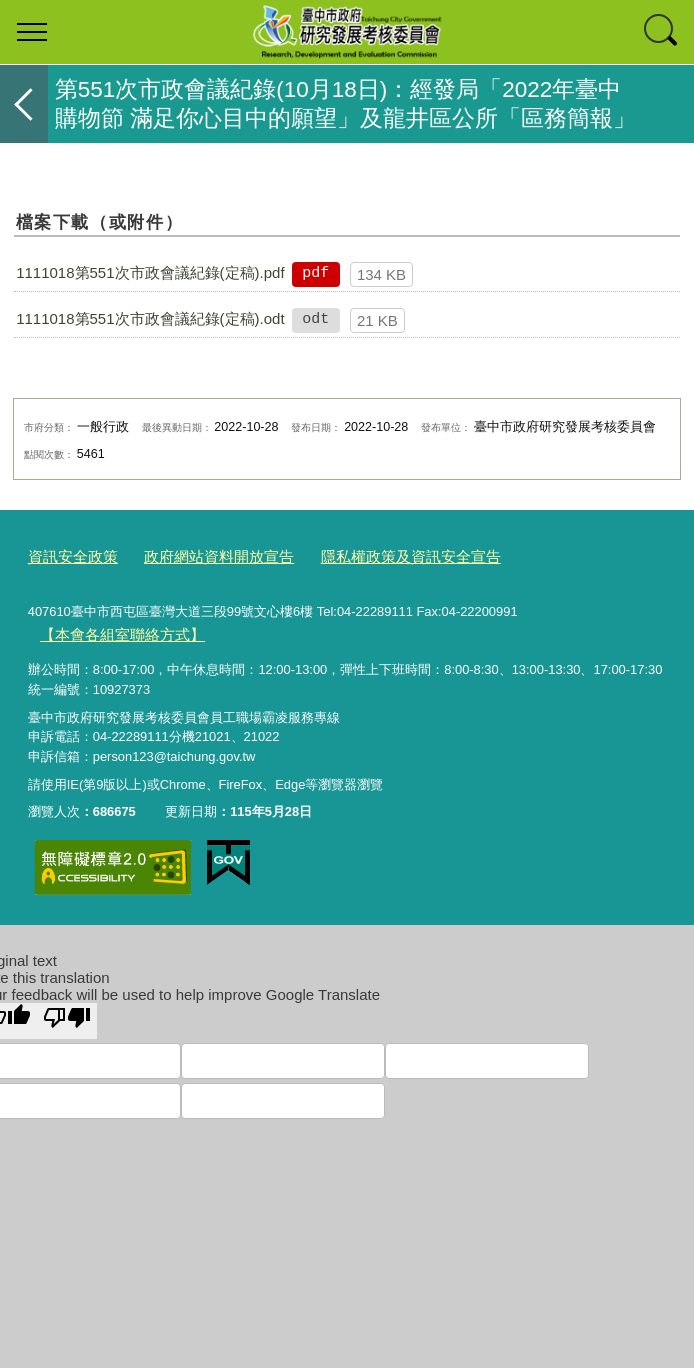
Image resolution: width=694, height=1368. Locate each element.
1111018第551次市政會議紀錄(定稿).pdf (150, 272)
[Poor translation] (67, 1014)
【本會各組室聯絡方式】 (110, 630)
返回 (24, 104)
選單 (32, 32)
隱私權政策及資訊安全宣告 (367, 555)
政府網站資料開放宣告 (197, 555)
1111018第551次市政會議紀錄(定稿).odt (150, 318)
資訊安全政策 (67, 555)
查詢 (662, 32)
